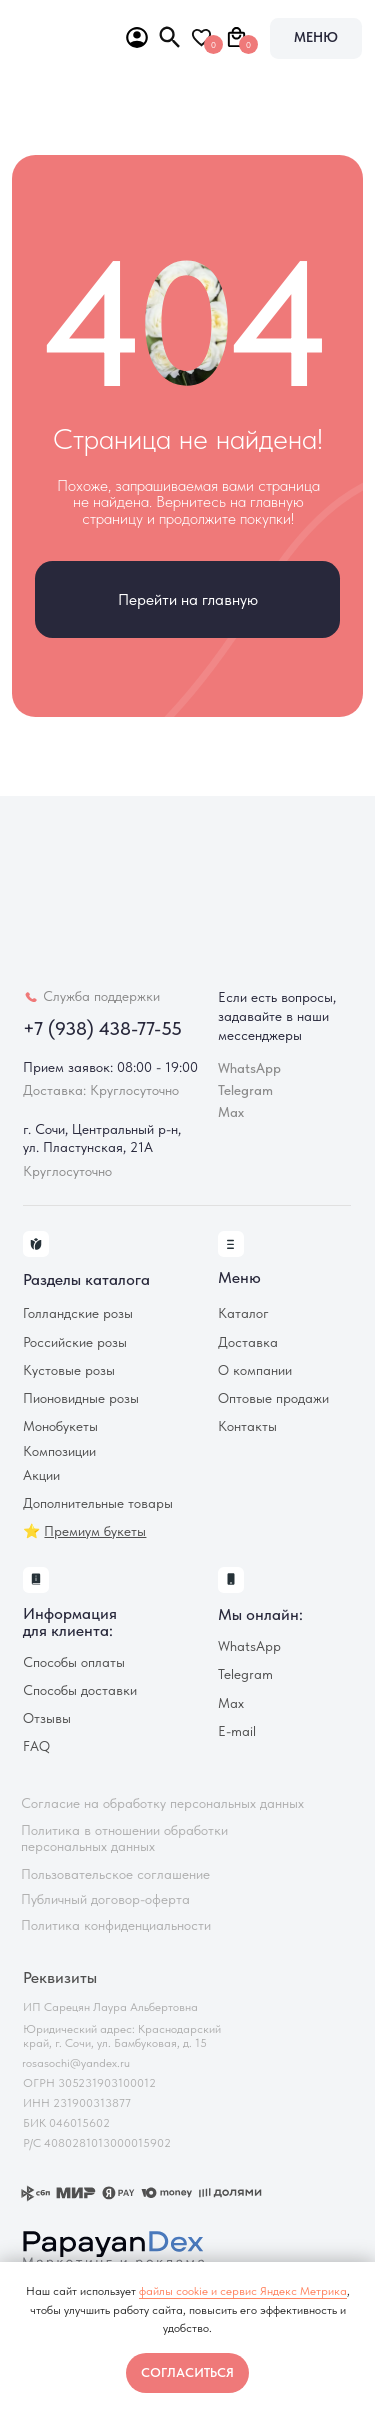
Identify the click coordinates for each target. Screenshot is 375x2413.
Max (231, 1112)
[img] (56, 34)
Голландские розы (78, 1313)
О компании (255, 1370)
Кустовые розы (69, 1370)
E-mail (237, 1731)
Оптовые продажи (273, 1398)
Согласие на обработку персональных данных (162, 1803)
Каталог (243, 1313)
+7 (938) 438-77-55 (102, 1028)
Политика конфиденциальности (116, 1925)
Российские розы (75, 1342)
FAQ (36, 1746)
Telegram (245, 1674)
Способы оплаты (74, 1662)
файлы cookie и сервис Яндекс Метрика (243, 2291)
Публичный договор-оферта (105, 1899)
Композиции (59, 1451)
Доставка (248, 1342)
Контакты (247, 1426)
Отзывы (47, 1718)
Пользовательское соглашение (115, 1874)
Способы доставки (80, 1690)
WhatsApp (249, 1646)
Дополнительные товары (98, 1503)
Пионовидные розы (81, 1398)
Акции (41, 1475)
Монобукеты (60, 1426)
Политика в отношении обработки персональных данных (124, 1839)
